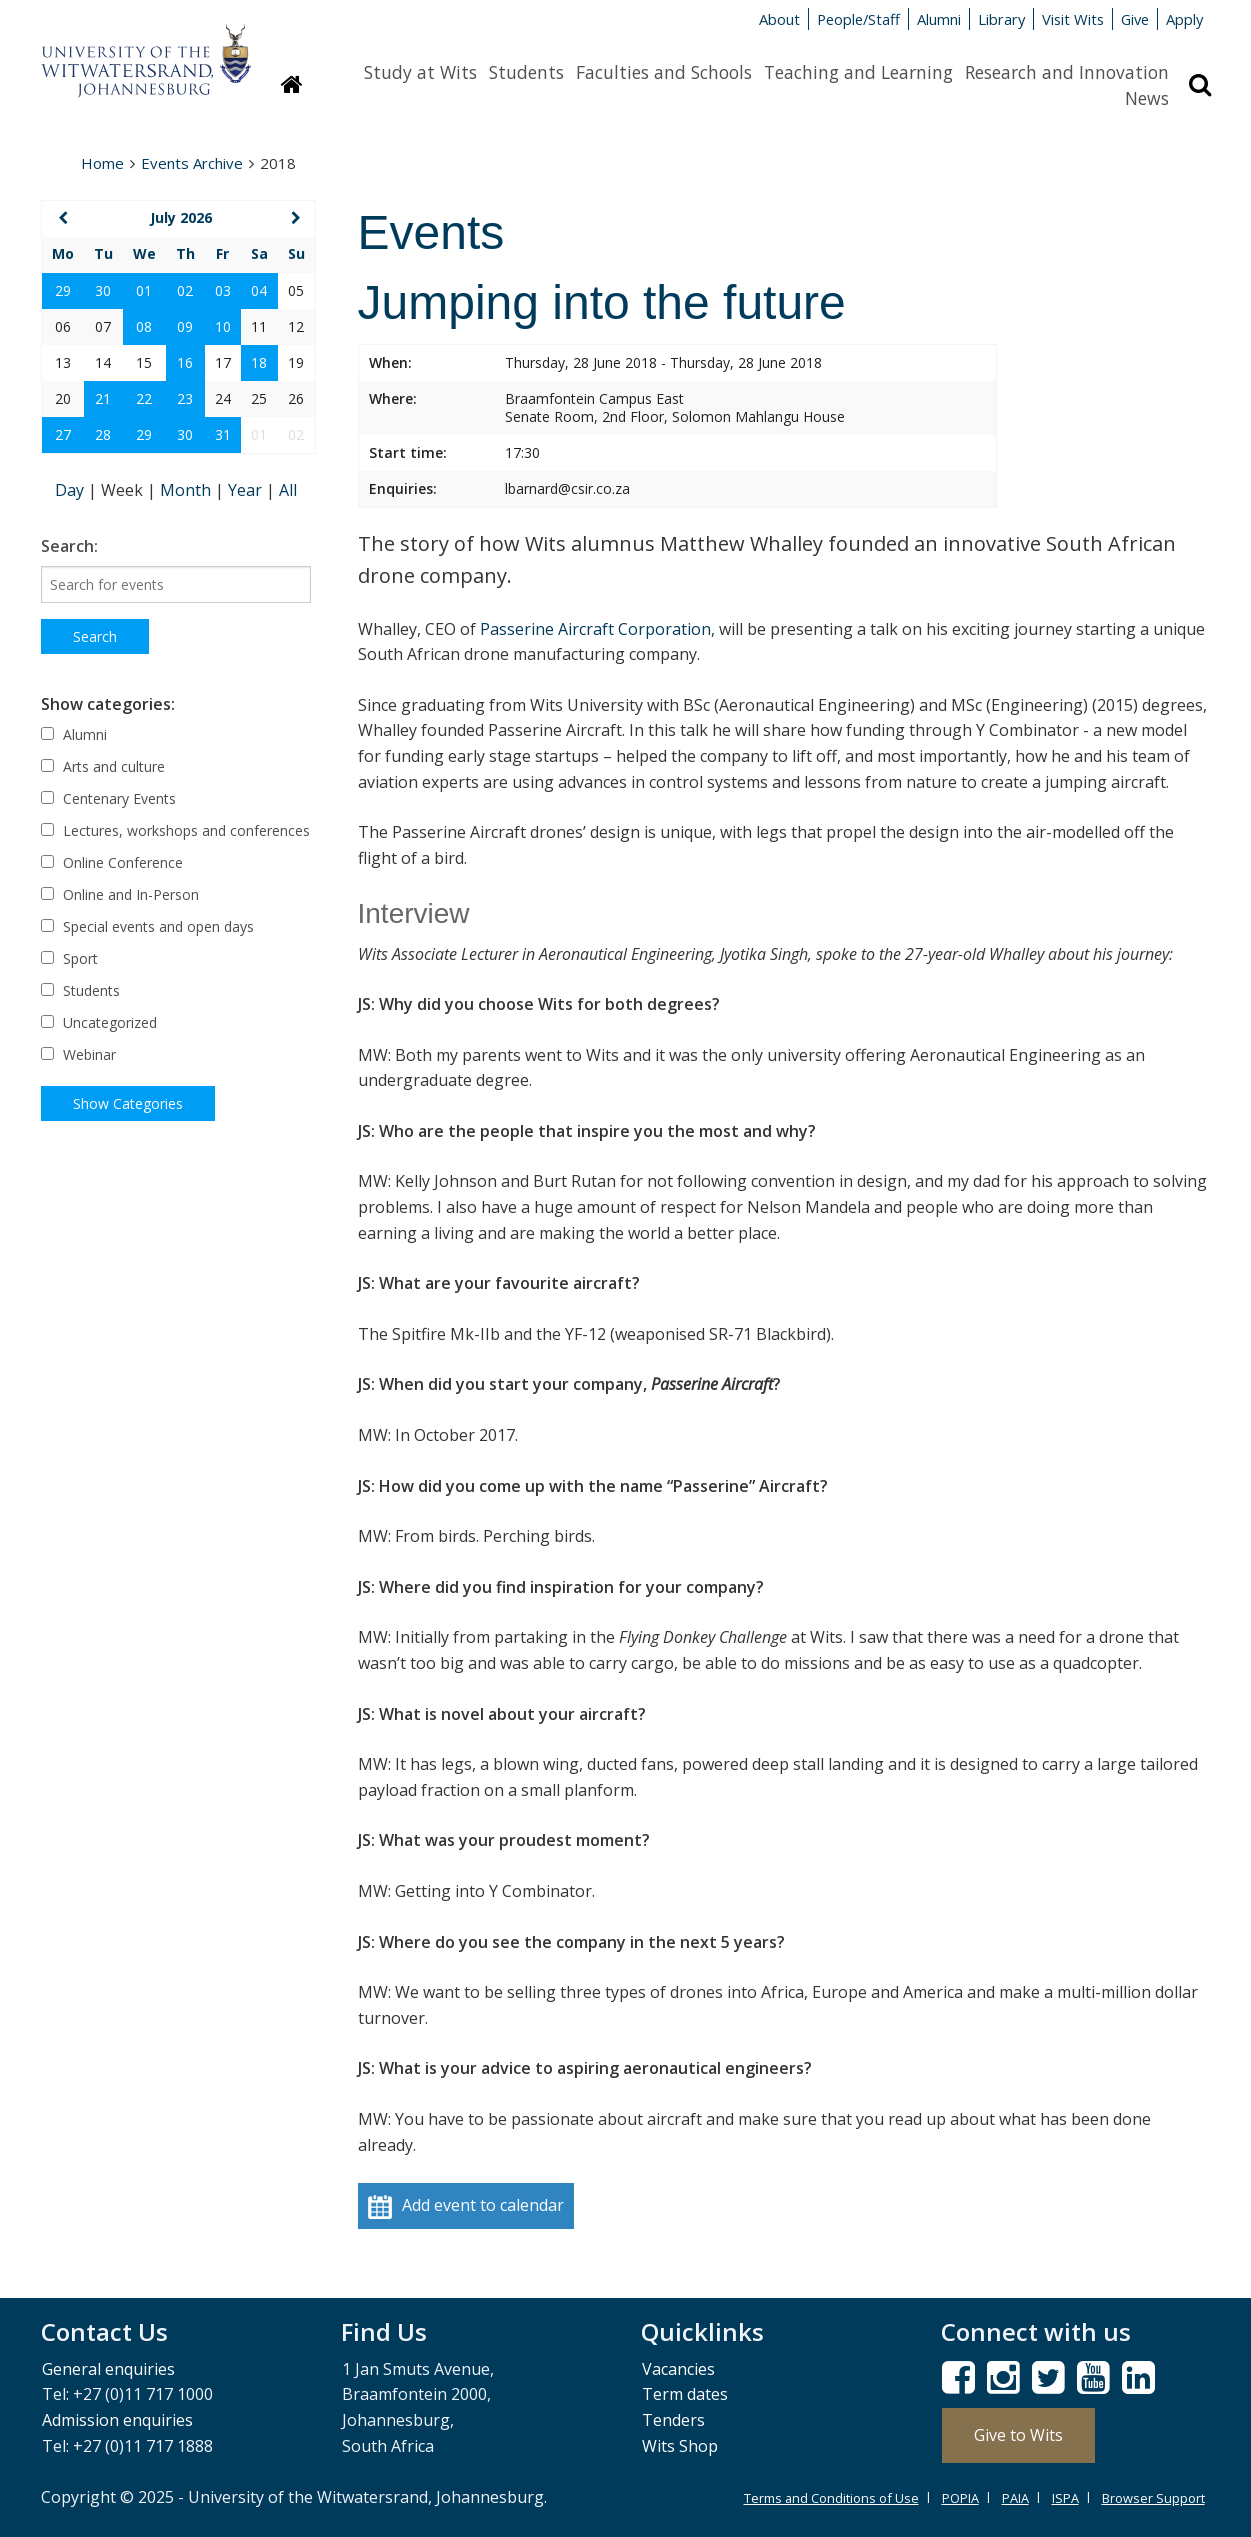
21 (103, 398)
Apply (1184, 19)
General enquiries (108, 2369)
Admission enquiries (117, 2420)
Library (1001, 19)
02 (185, 290)
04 (259, 290)
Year (247, 490)
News (1147, 98)
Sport (69, 958)
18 (259, 362)
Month (187, 490)
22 (144, 398)
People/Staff (858, 19)
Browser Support (1153, 2498)
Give (1135, 19)
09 (185, 326)
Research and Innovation (1067, 72)
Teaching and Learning (858, 72)
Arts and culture (103, 766)
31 (223, 434)
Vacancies (678, 2369)
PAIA (1015, 2498)
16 (185, 362)
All (288, 490)
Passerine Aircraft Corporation (595, 629)
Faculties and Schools (664, 72)
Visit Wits (1073, 19)
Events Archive (192, 163)
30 (103, 290)
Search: (69, 546)
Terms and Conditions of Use (831, 2498)
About (779, 19)
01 (144, 290)
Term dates (685, 2394)
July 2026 (181, 217)
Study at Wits (420, 72)
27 (63, 434)
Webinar (78, 1054)
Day (71, 490)
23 (185, 398)
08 (144, 326)
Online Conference (112, 862)
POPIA (960, 2498)
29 (63, 290)
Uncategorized (99, 1022)
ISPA (1065, 2498)
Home (102, 163)
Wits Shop (680, 2446)
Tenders (673, 2420)
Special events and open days (147, 926)
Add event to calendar (466, 2206)
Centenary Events (108, 798)
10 (223, 326)
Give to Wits (1018, 2435)
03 (223, 290)
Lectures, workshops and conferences (175, 830)
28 (103, 434)
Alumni (939, 19)
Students (526, 72)
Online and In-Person (120, 894)
